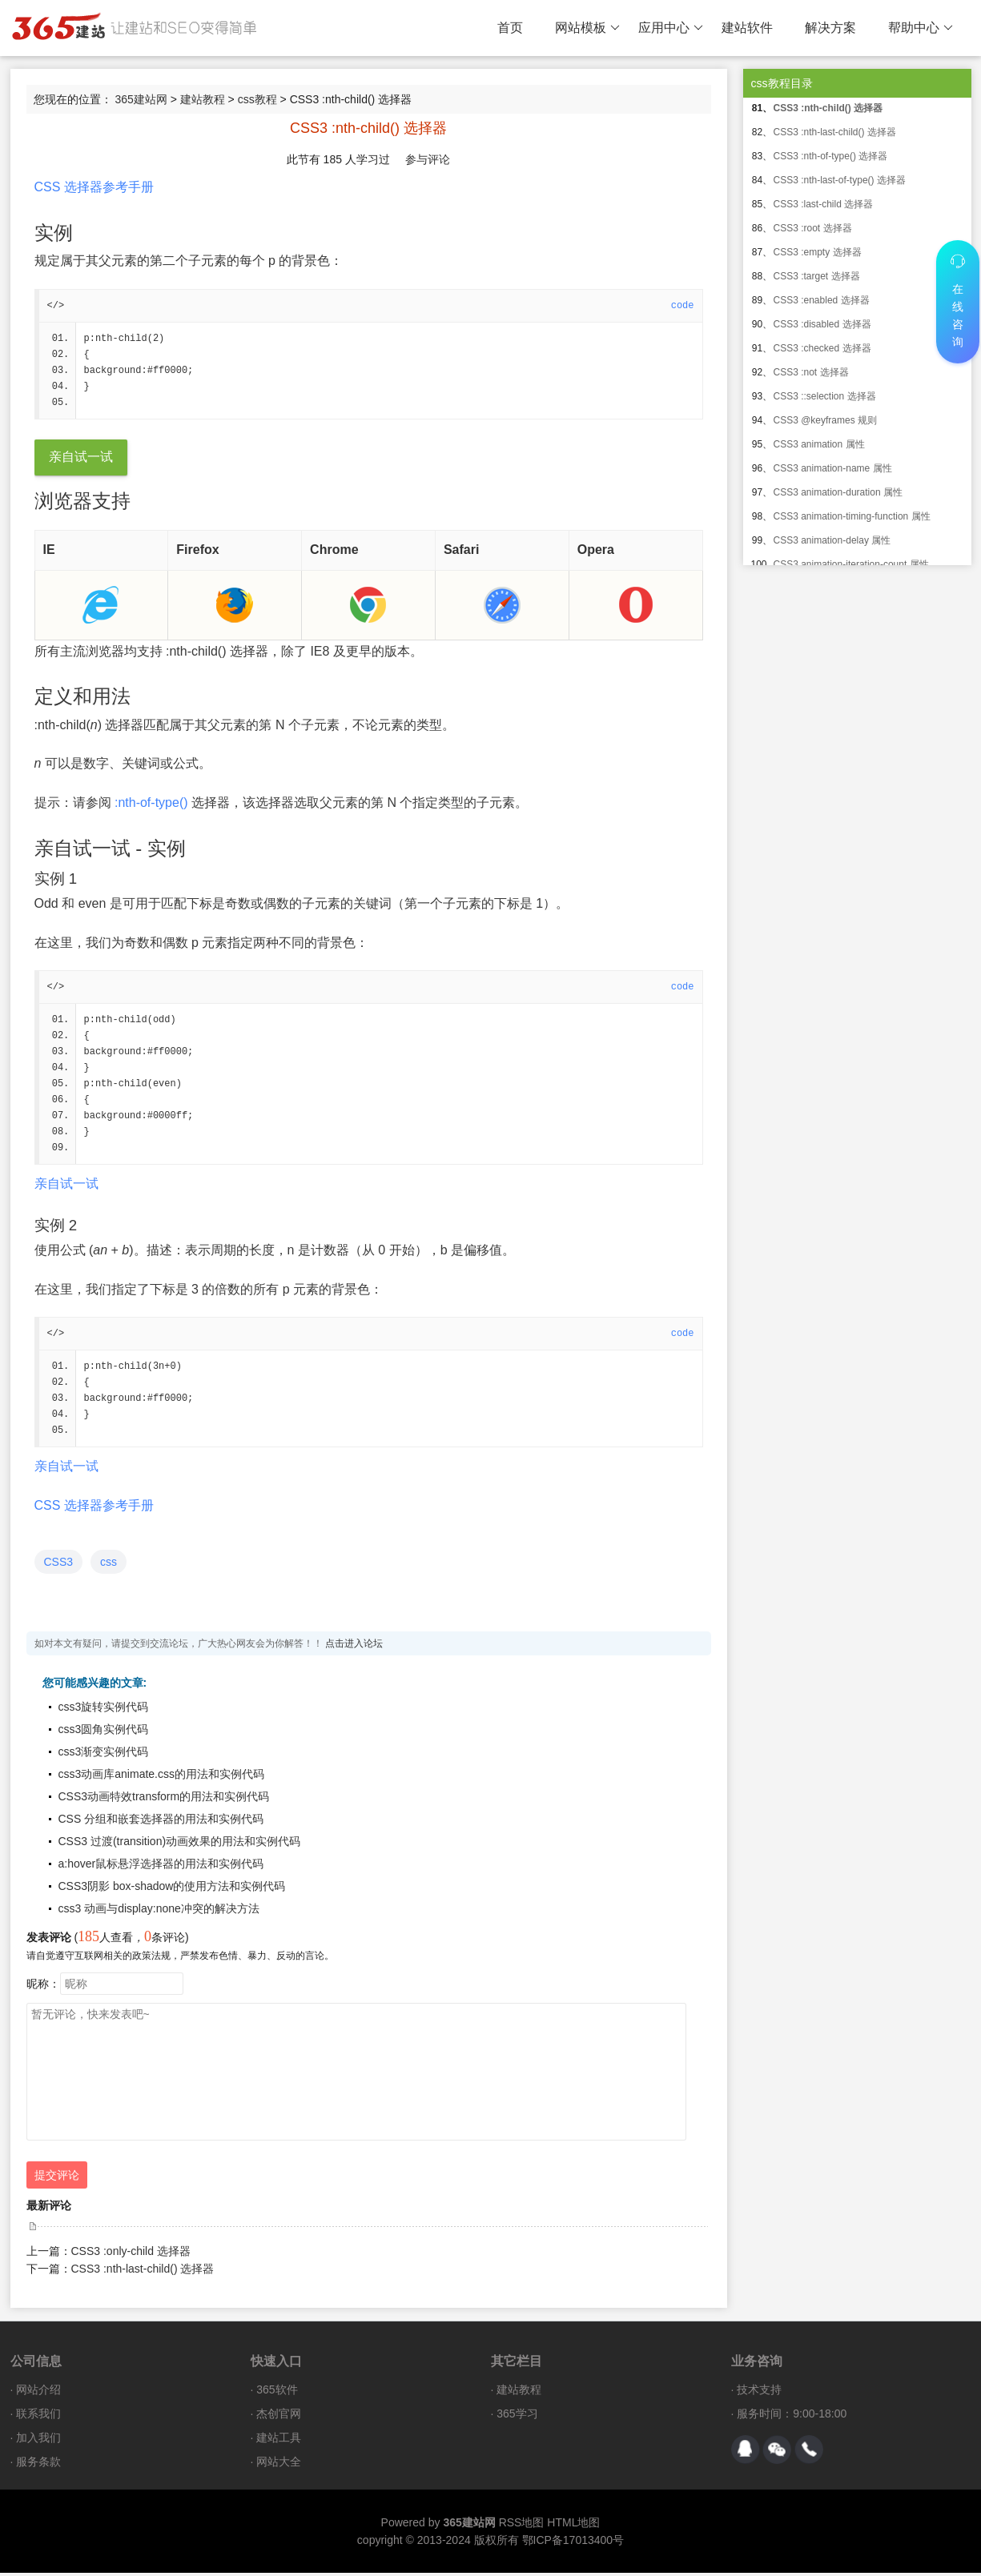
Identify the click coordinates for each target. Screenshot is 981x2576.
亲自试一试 (81, 457)
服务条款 (38, 2464)
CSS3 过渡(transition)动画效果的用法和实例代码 (179, 1844)
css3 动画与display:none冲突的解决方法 (158, 1911)
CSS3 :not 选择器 (811, 372)
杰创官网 (278, 2416)
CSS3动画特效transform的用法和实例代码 (164, 1799)
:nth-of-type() (151, 803)
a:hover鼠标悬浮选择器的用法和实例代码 (161, 1866)
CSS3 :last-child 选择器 (824, 204)
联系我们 (38, 2416)
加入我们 (38, 2440)
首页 (510, 27)
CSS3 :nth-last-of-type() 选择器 (840, 180)
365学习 (517, 2416)
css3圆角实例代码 (103, 1732)
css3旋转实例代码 (103, 1709)
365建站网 (141, 99)
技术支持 (759, 2392)
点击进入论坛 (354, 1646)
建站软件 (747, 27)
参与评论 (427, 159)
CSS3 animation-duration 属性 (838, 492)
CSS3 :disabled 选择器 (822, 324)
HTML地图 (573, 2525)
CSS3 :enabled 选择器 (822, 300)
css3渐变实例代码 (103, 1754)
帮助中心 (920, 28)
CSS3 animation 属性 (819, 444)
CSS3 (59, 1565)
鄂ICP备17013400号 (573, 2543)
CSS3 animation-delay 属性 (832, 540)
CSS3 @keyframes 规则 (826, 420)
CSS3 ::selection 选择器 (825, 396)
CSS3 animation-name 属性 (833, 468)
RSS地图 (522, 2525)
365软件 (276, 2392)
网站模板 (587, 28)
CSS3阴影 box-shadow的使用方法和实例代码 (172, 1889)
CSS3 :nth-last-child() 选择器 (143, 2271)
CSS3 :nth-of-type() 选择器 (831, 156)
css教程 (257, 99)
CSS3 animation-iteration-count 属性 (851, 564)
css (108, 1565)
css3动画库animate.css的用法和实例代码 (161, 1777)
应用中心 (670, 28)
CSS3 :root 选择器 (813, 228)
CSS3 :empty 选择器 (818, 252)
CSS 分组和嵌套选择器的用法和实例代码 (161, 1822)
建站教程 (202, 99)
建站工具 (278, 2440)
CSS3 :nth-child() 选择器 (828, 108)
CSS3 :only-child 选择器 (131, 2254)
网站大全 (278, 2464)
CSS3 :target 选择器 (817, 276)
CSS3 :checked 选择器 (822, 348)
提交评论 (56, 2178)
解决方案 (830, 27)
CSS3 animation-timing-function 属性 (852, 516)
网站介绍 (38, 2392)
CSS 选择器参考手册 (94, 187)
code (682, 305)
